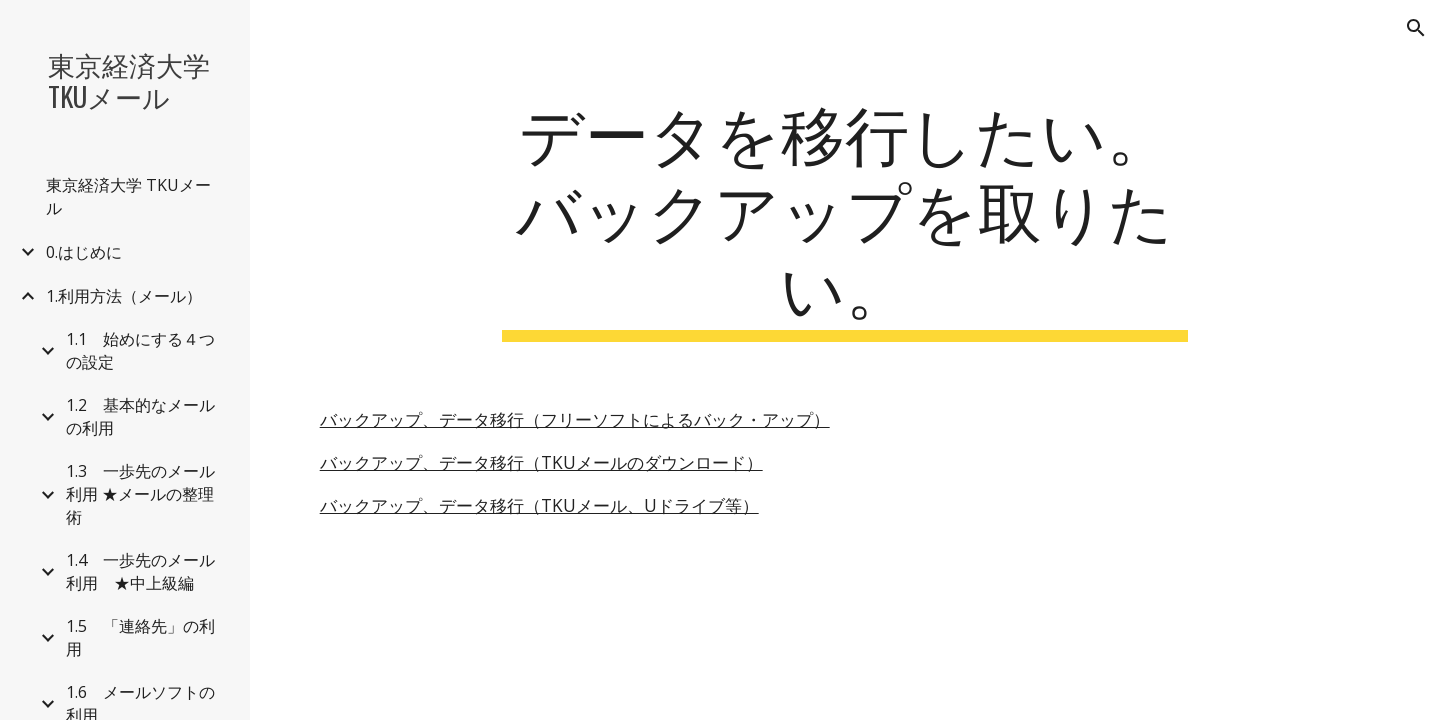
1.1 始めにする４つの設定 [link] (140, 350)
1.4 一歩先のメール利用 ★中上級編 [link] (140, 571)
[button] (1416, 28)
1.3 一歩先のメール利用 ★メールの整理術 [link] (140, 494)
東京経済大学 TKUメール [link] (128, 196)
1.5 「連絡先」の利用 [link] (140, 637)
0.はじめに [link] (84, 252)
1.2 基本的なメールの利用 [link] (140, 416)
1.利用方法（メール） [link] (124, 296)
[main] (845, 217)
